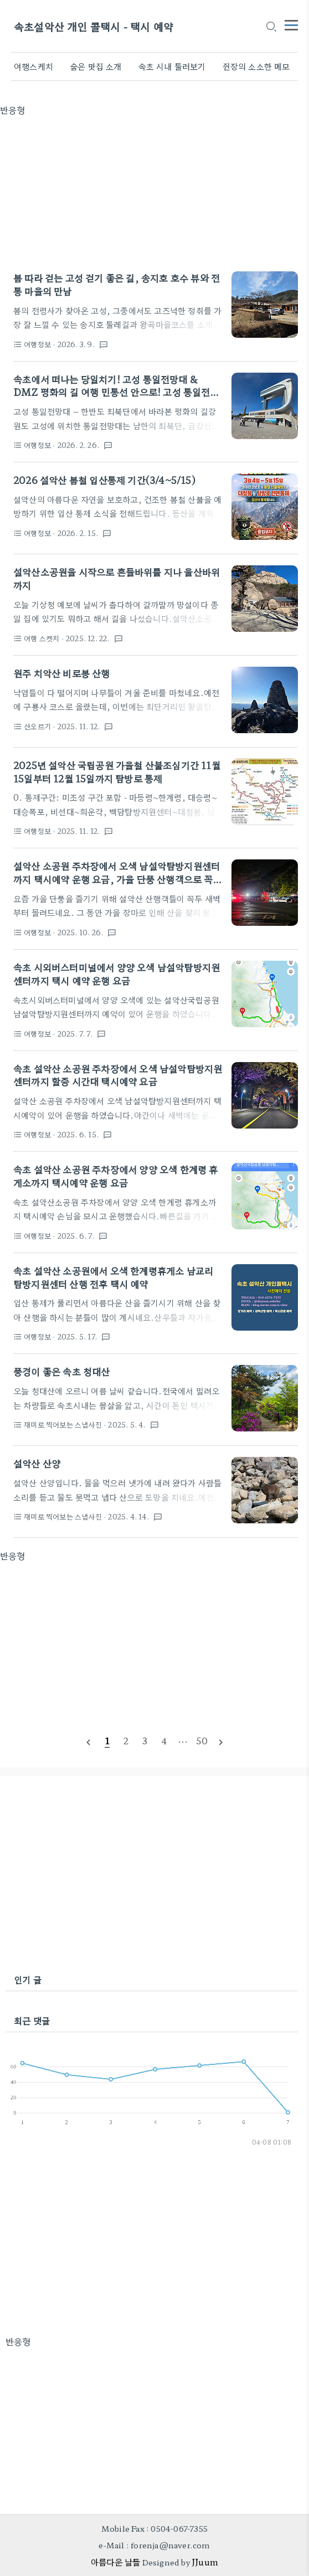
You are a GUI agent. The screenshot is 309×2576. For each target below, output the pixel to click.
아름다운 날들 (115, 2562)
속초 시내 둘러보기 (172, 66)
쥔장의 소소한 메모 (256, 66)
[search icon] (270, 27)
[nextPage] (221, 1741)
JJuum (205, 2562)
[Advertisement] (154, 193)
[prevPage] (88, 1741)
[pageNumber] (107, 1740)
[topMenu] (291, 23)
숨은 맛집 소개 (96, 66)
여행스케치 (33, 66)
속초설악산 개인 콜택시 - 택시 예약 (93, 26)
